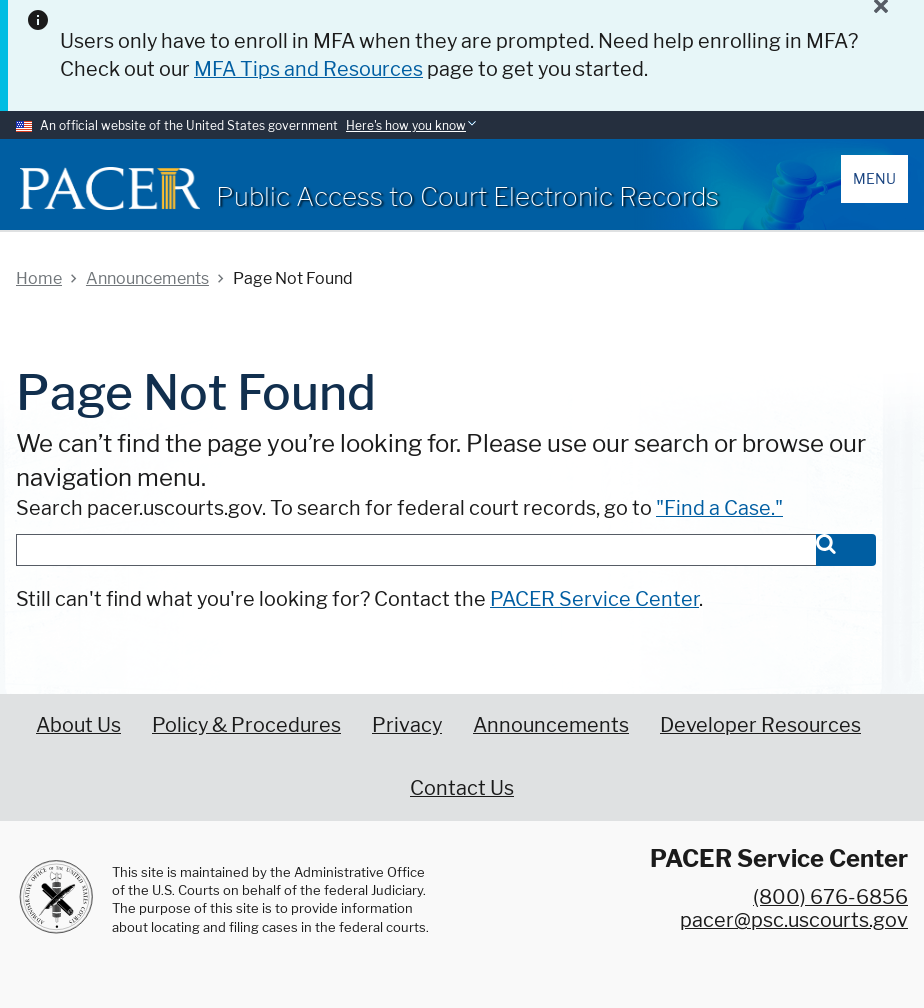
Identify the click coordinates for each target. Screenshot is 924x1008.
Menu (874, 178)
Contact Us (462, 788)
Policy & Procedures (246, 725)
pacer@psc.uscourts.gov (794, 920)
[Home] (110, 188)
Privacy (407, 725)
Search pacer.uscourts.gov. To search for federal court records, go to (399, 508)
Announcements (551, 725)
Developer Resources (760, 725)
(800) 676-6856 (830, 897)
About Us (78, 725)
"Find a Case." (719, 508)
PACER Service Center (594, 599)
